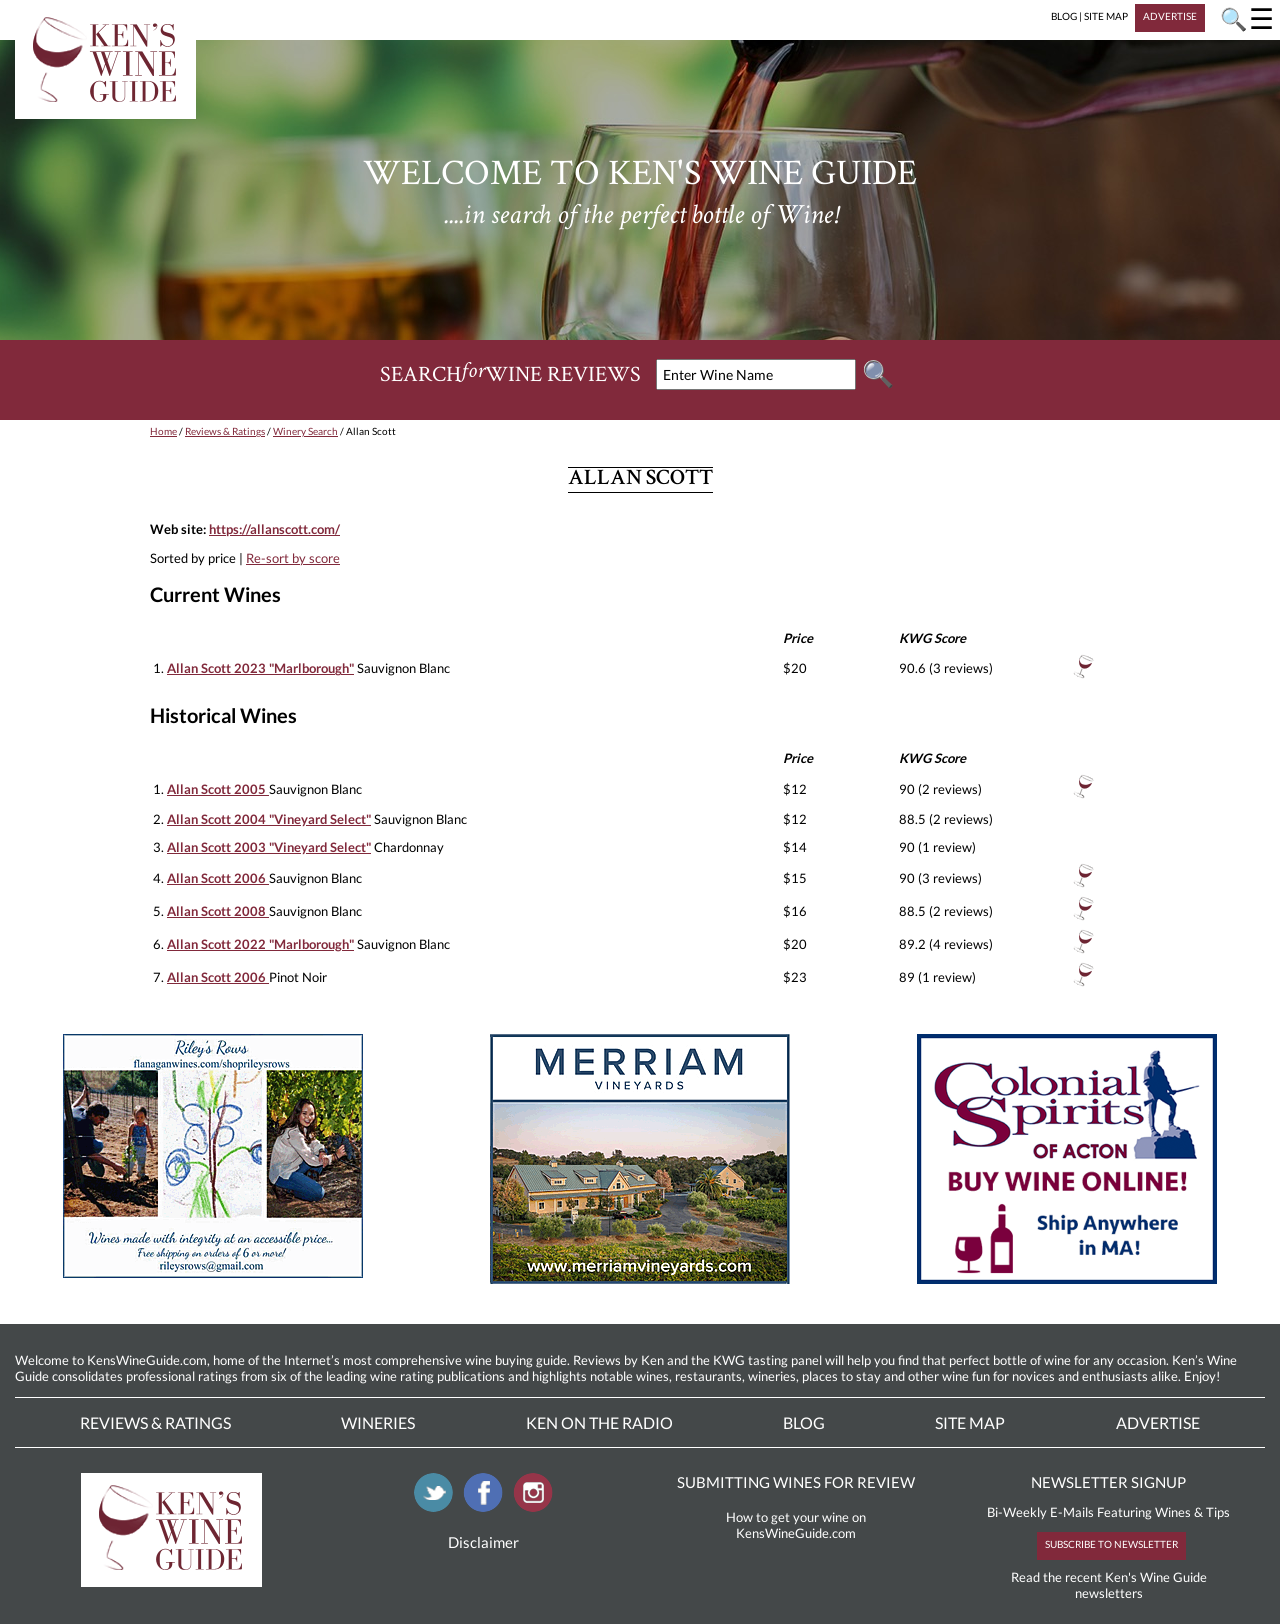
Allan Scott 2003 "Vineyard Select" (269, 847)
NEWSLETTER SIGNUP (1108, 1482)
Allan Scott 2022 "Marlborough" (260, 944)
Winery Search (305, 431)
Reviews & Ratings (225, 431)
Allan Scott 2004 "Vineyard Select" (269, 819)
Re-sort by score (293, 558)
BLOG (1064, 16)
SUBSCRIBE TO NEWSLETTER (1111, 1544)
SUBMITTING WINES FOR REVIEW (796, 1482)
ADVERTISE (1170, 16)
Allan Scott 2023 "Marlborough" (260, 668)
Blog (804, 1422)
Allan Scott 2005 (218, 789)
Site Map (970, 1422)
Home (163, 431)
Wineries (378, 1422)
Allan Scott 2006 (218, 878)
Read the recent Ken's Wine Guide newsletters (1109, 1585)
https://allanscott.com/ (274, 529)
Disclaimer (483, 1542)
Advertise (1158, 1422)
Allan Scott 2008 (218, 911)
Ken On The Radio (599, 1422)
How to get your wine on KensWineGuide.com (796, 1525)
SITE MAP (1106, 16)
